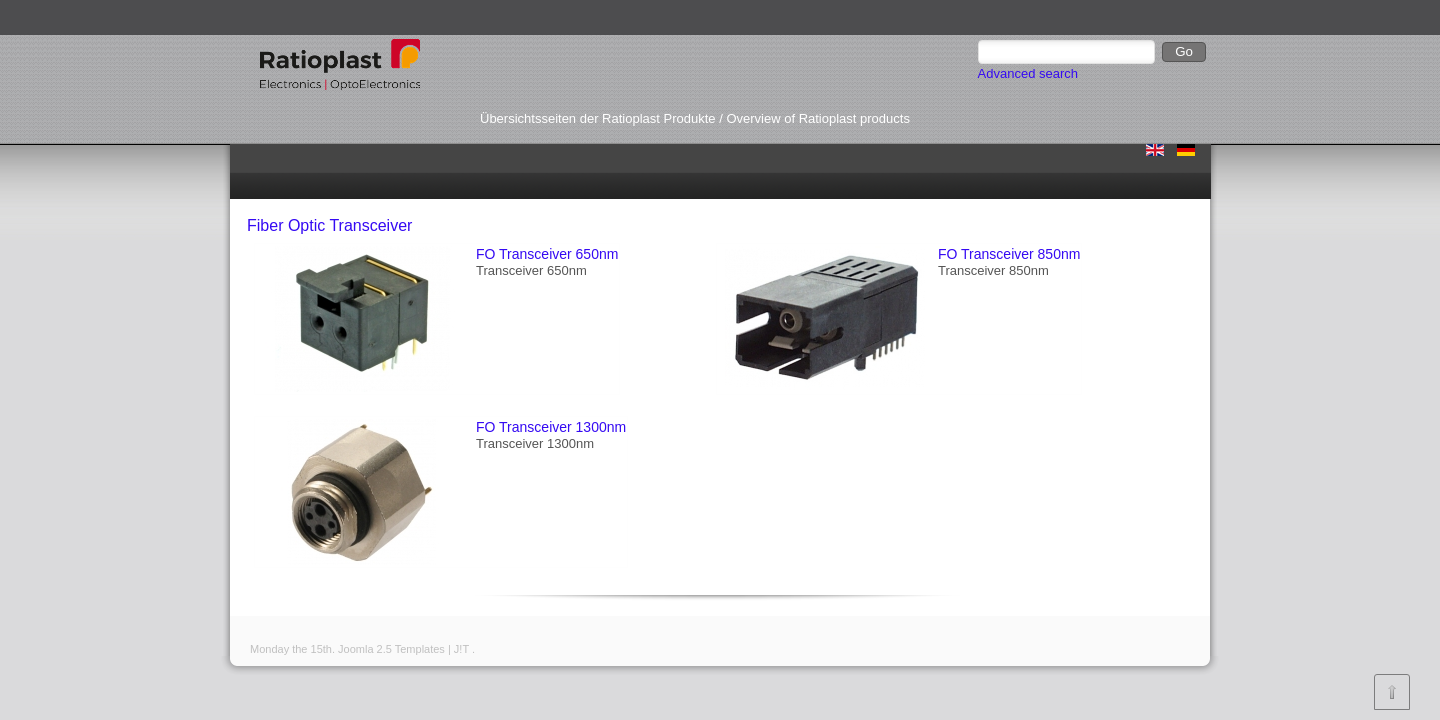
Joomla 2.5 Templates (391, 649)
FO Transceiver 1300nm (551, 427)
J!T (461, 649)
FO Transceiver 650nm (547, 254)
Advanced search (1028, 73)
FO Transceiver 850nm (1009, 254)
